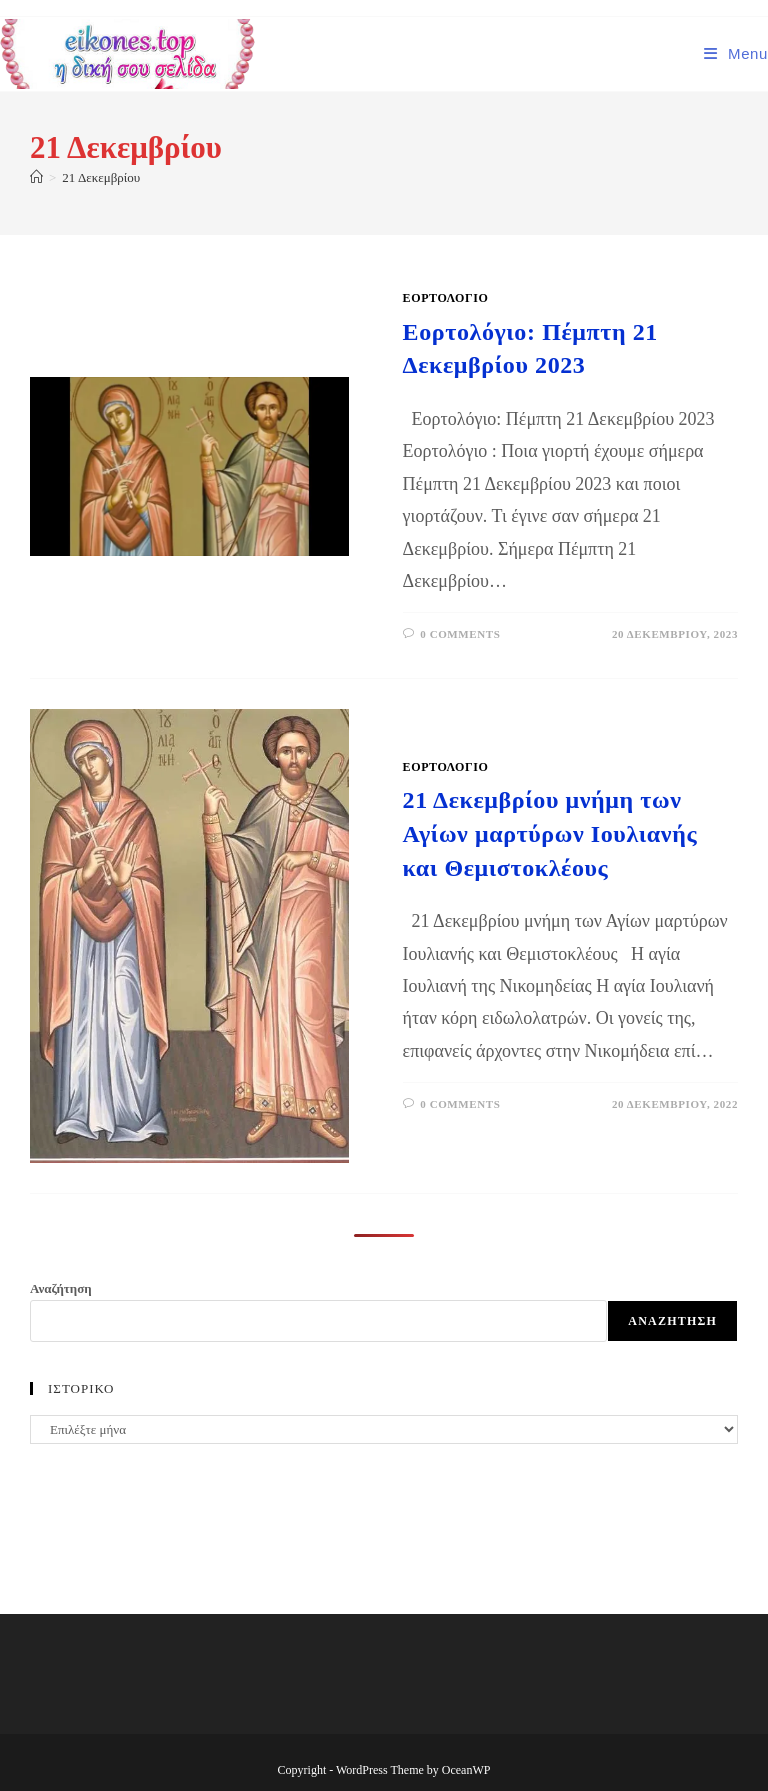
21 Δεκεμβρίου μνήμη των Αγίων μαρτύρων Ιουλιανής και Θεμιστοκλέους (550, 833)
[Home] (36, 177)
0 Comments (460, 634)
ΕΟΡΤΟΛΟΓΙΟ (446, 298)
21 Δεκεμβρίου (101, 177)
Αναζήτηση (61, 1288)
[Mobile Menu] (736, 53)
